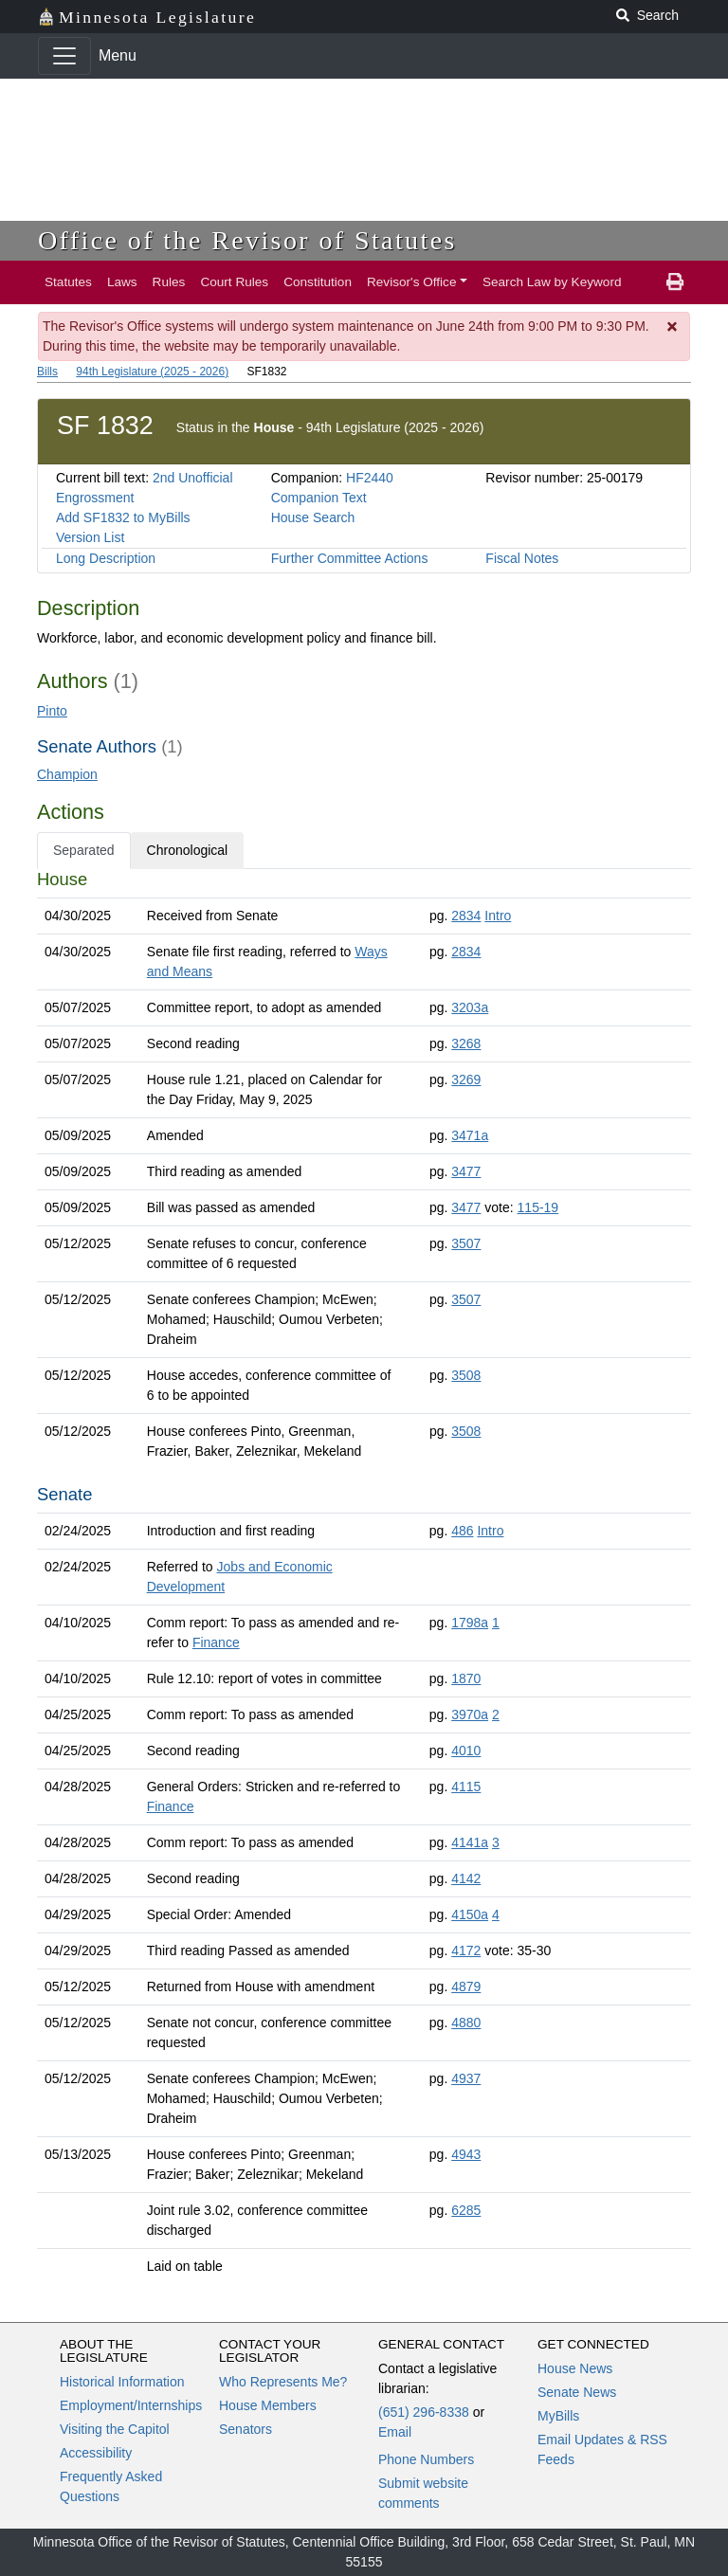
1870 (466, 1678)
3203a (469, 1007)
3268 (466, 1043)
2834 (466, 915)
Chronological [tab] (187, 850)
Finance (216, 1642)
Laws (122, 282)
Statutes (68, 282)
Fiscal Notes (521, 558)
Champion (67, 774)
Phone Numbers (426, 2459)
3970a (469, 1714)
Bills (47, 371)
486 (462, 1530)
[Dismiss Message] (673, 326)
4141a (469, 1842)
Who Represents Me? (283, 2381)
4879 (466, 1986)
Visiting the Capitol (115, 2429)
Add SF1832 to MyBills (123, 517)
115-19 (538, 1207)
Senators (245, 2429)
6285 (466, 2210)
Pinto (52, 710)
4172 (466, 1950)
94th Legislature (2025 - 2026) (152, 371)
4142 (466, 1878)
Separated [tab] (84, 850)
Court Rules (234, 282)
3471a (469, 1135)
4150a (469, 1914)
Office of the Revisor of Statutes (247, 240)
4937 (466, 2078)
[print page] (675, 282)
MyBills (558, 2415)
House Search (313, 517)
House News (574, 2368)
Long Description (105, 558)
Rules (169, 282)
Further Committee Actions (349, 558)
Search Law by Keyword (552, 282)
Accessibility (96, 2452)
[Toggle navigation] (64, 56)
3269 (466, 1079)
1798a (469, 1622)
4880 (466, 2022)
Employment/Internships (131, 2405)
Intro (497, 915)
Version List (90, 537)
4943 (466, 2154)
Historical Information (122, 2381)
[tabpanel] (364, 1576)
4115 (466, 1786)
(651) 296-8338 (423, 2412)
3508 (466, 1375)
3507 (466, 1243)
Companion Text (319, 497)
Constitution (317, 282)
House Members (268, 2405)
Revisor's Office (412, 282)
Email (394, 2432)
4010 (466, 1750)
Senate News (576, 2392)
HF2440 (369, 477)
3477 (466, 1171)
